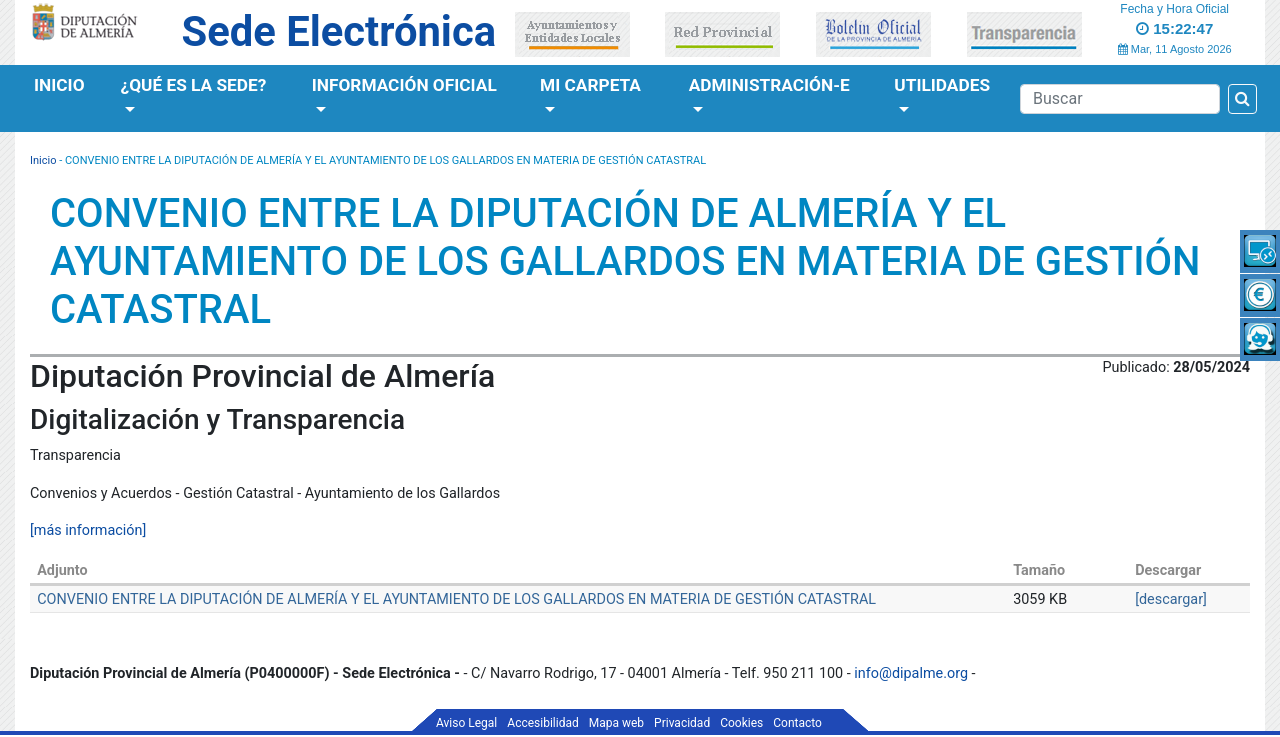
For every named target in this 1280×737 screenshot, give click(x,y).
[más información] (88, 530)
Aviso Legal (466, 723)
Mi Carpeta (590, 85)
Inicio (59, 85)
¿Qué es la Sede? (194, 85)
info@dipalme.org (911, 673)
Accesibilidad (542, 723)
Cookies (741, 723)
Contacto (797, 723)
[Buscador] (1120, 99)
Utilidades (942, 85)
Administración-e (769, 85)
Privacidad (682, 723)
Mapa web (616, 723)
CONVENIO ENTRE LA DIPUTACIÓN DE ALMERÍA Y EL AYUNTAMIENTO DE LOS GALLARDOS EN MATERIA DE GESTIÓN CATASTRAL (456, 599)
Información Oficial (404, 85)
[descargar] (1171, 599)
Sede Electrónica (339, 31)
